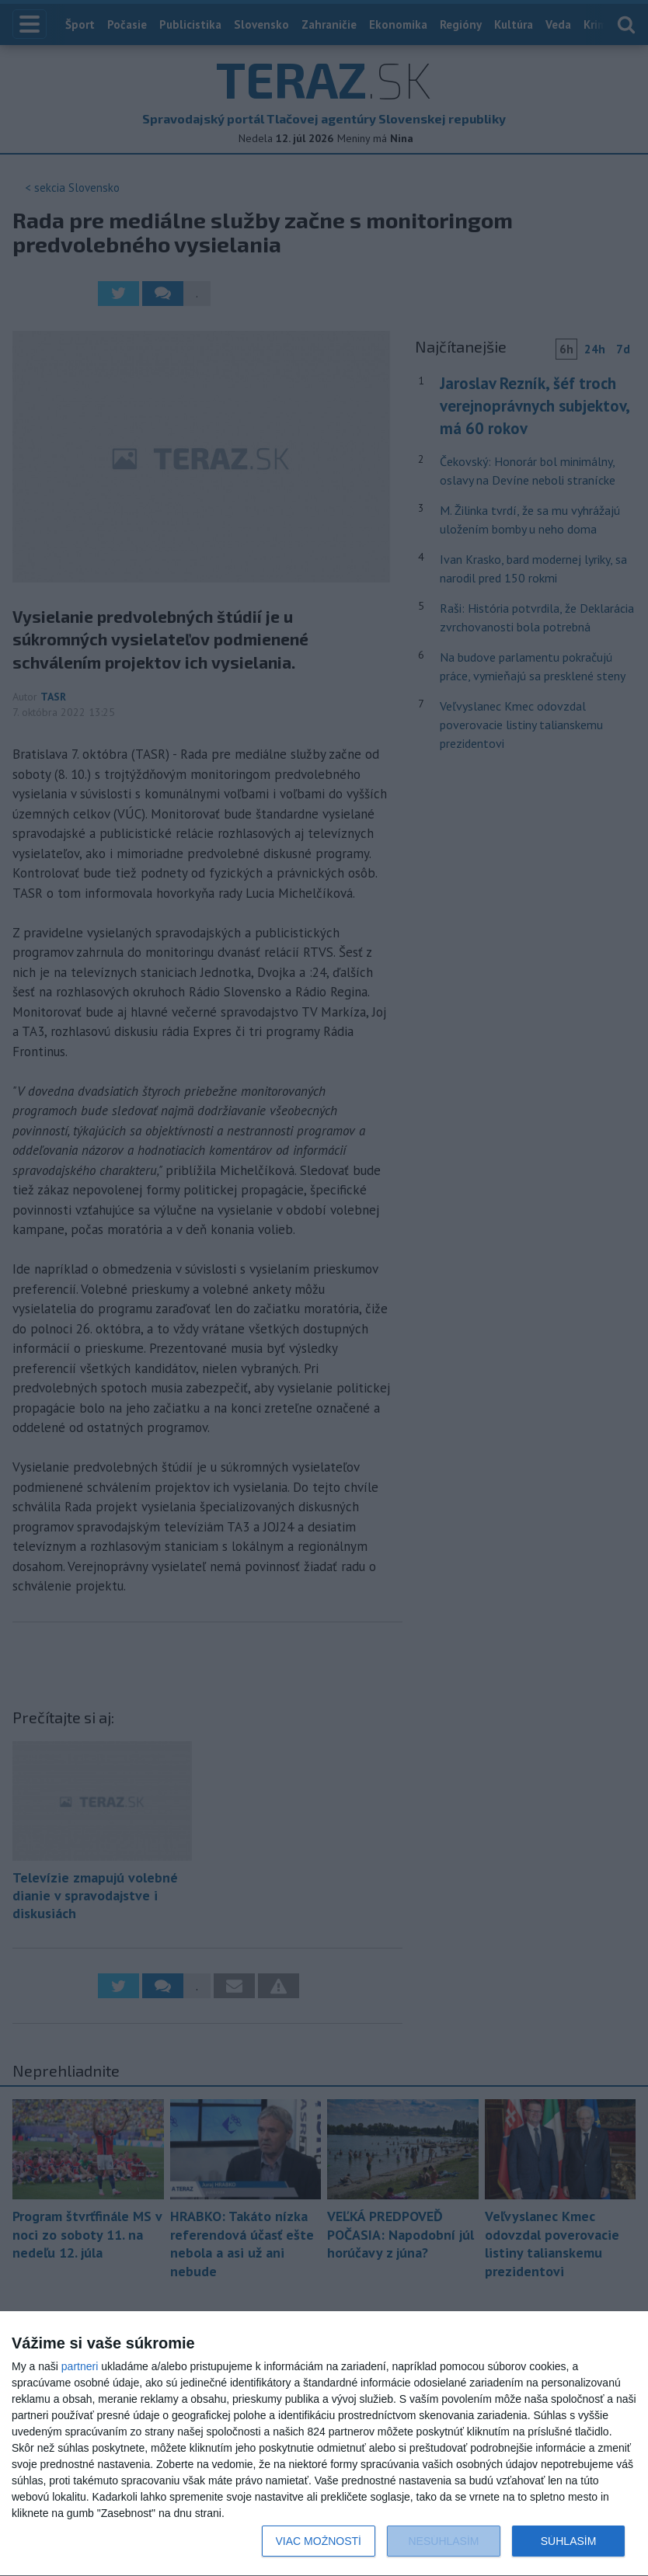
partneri (79, 2366)
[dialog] (324, 2444)
